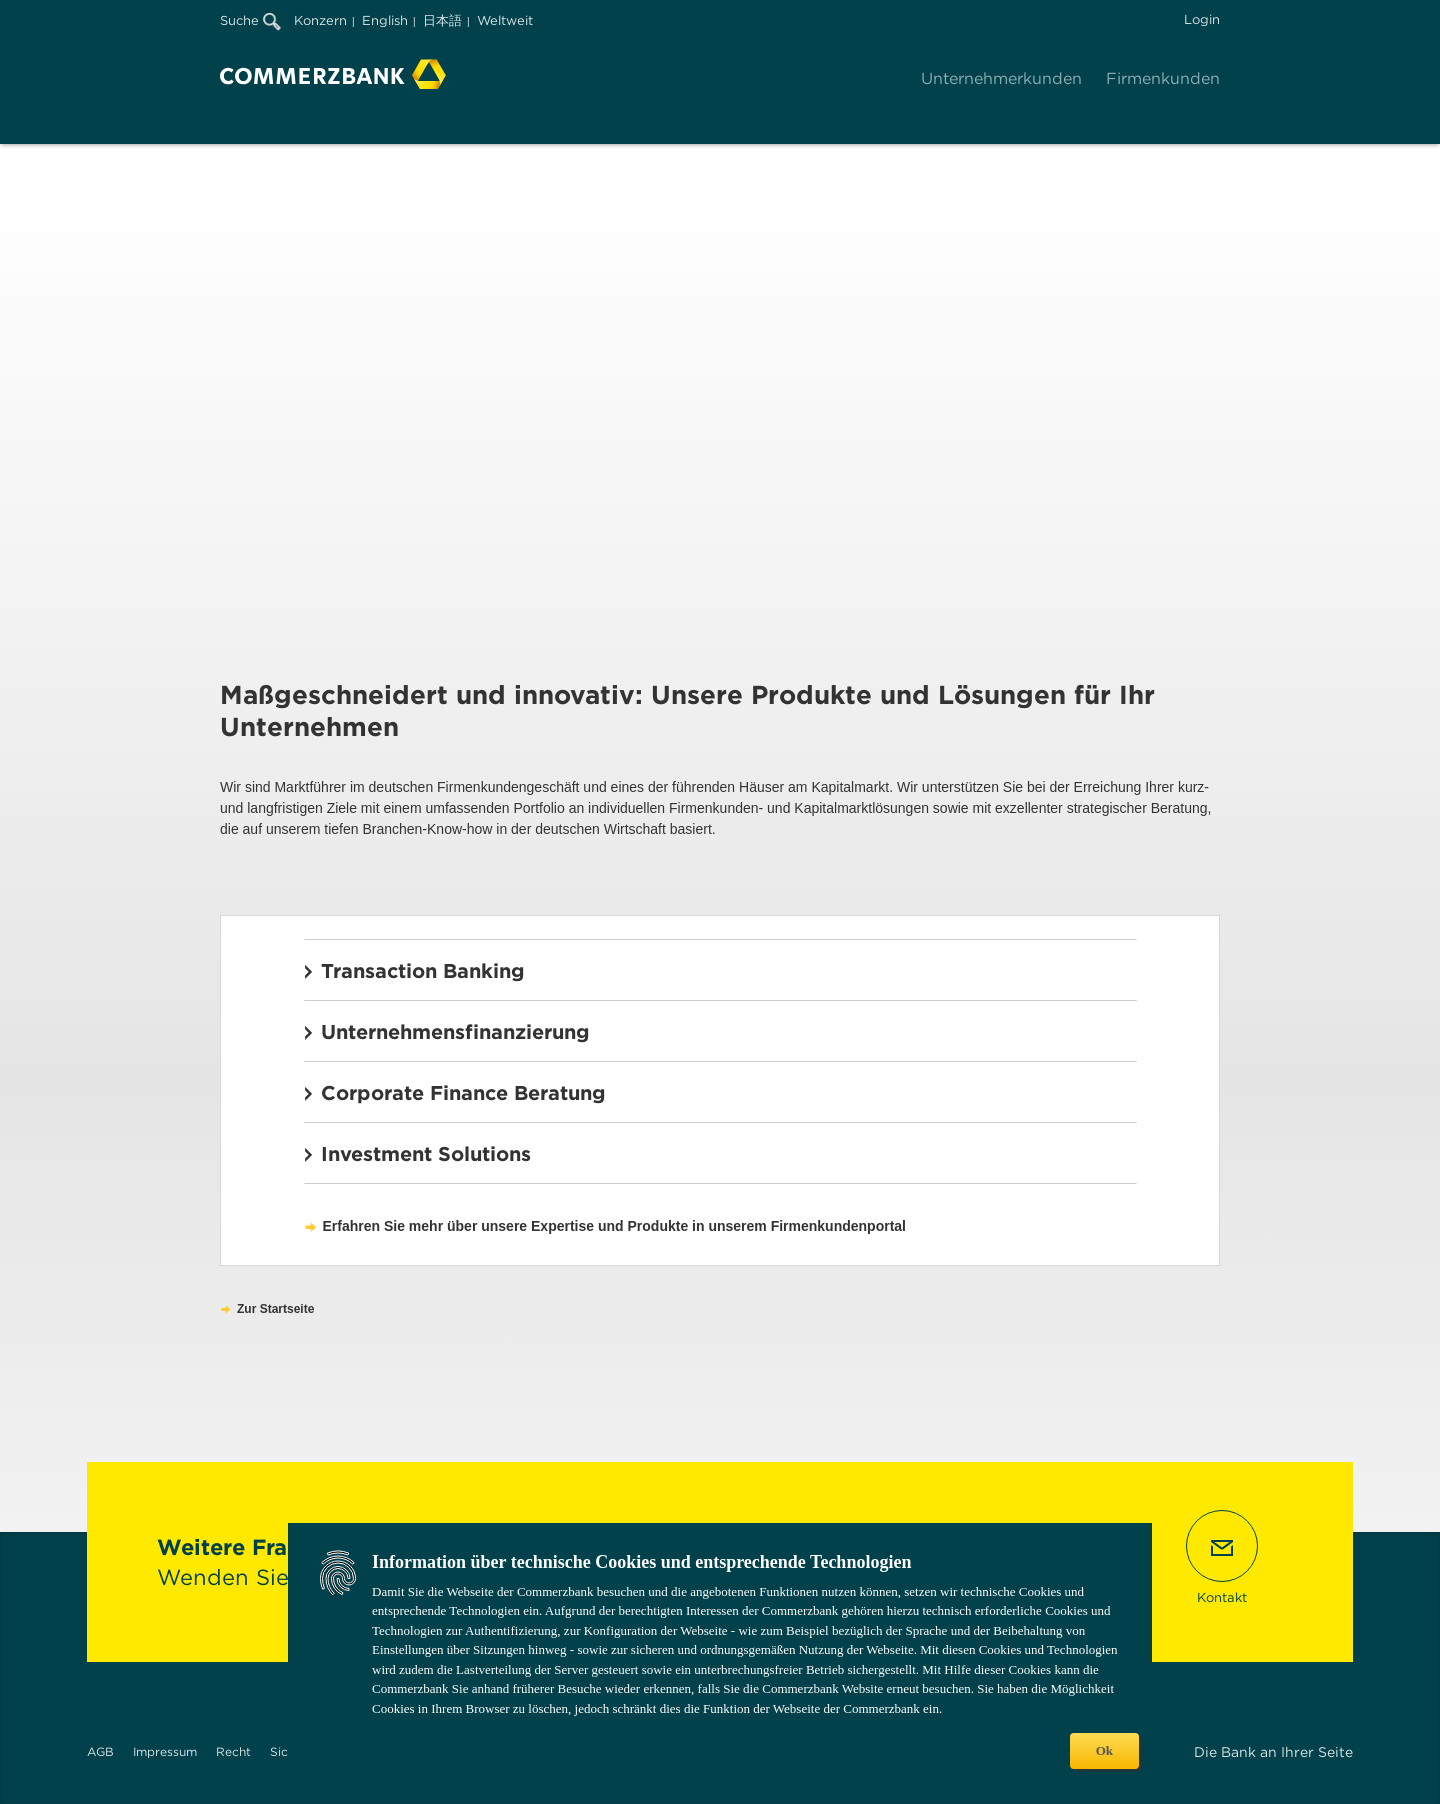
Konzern (320, 20)
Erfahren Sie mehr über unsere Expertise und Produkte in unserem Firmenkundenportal (614, 1226)
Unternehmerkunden (1001, 78)
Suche (250, 20)
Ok (1104, 1750)
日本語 (442, 20)
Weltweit (505, 20)
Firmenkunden (1163, 78)
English (385, 20)
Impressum (165, 1751)
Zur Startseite (275, 1309)
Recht (233, 1751)
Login (1202, 19)
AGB (100, 1751)
